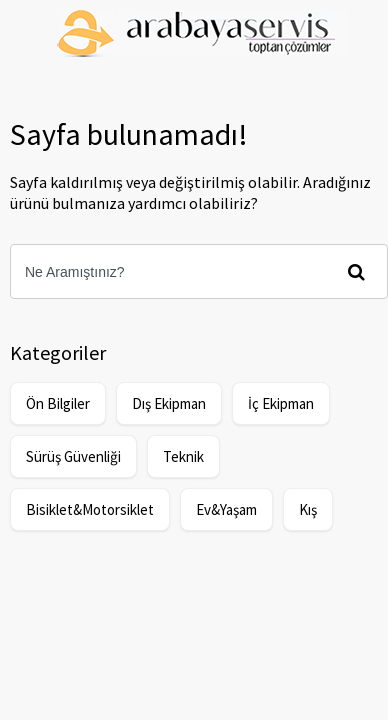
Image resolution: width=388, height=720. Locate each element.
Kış (308, 509)
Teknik (183, 456)
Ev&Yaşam (226, 509)
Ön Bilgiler (58, 403)
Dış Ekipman (169, 403)
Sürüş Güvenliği (73, 456)
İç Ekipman (281, 403)
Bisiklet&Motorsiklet (90, 509)
